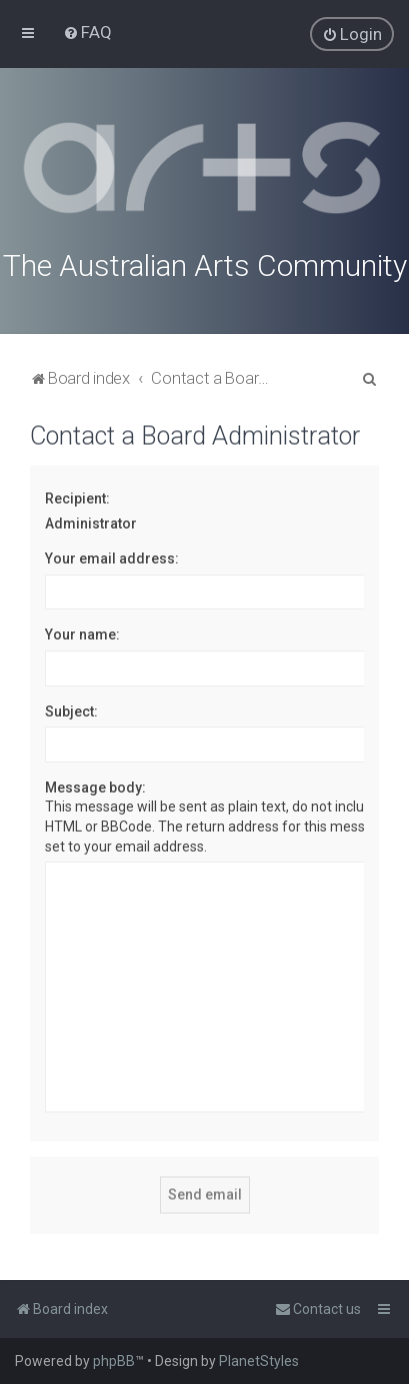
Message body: (95, 785)
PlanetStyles (259, 1361)
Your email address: (112, 556)
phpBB (114, 1361)
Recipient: (77, 496)
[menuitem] (87, 32)
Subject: (71, 709)
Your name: (82, 632)
